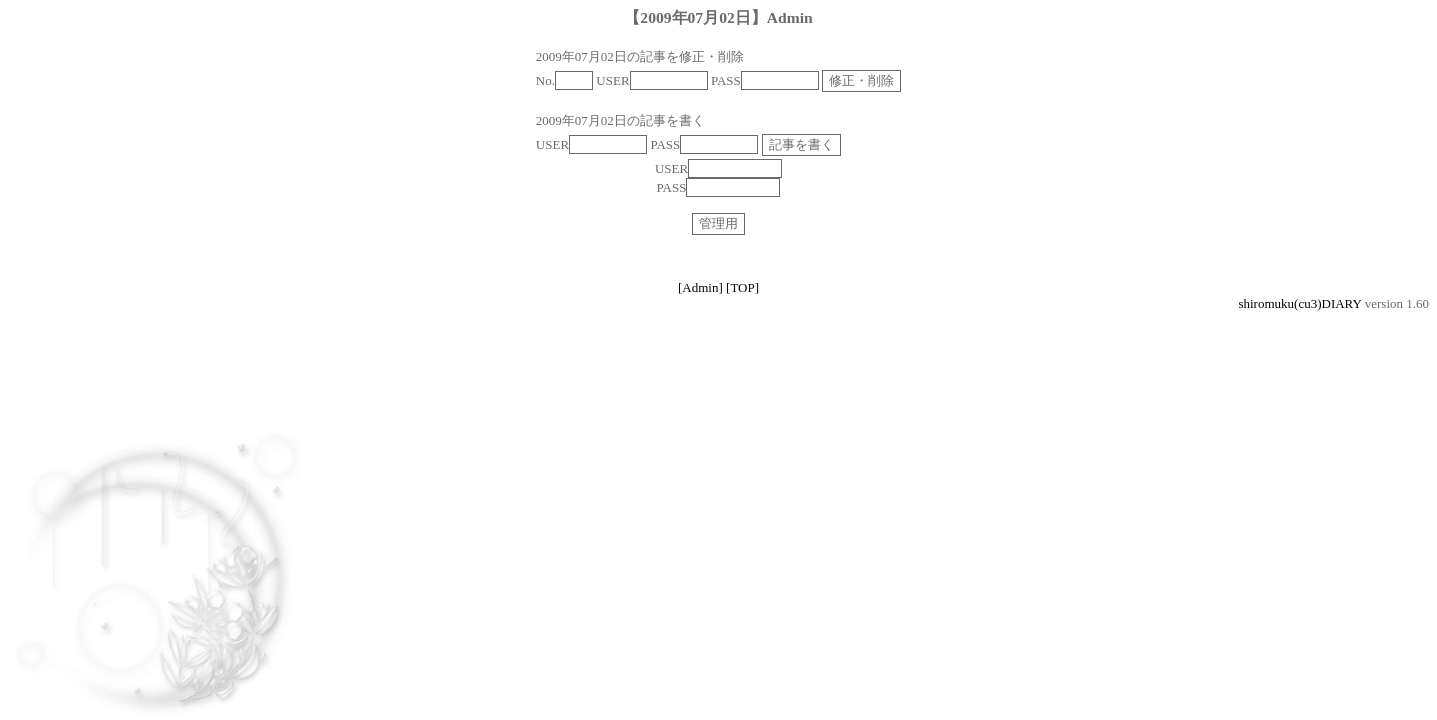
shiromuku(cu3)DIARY (1299, 303)
